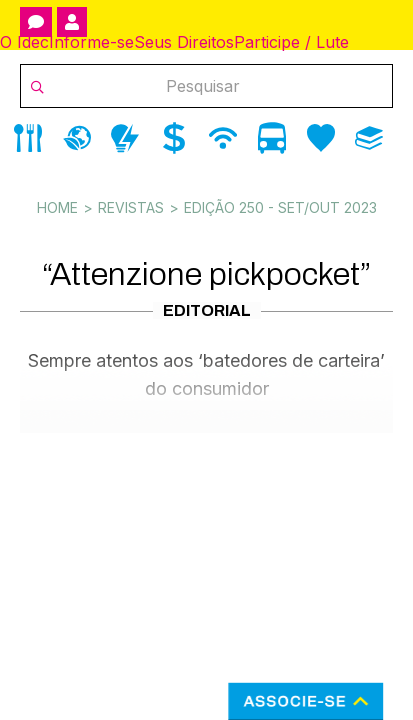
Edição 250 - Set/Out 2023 (280, 207)
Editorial (207, 310)
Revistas (131, 207)
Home (57, 207)
